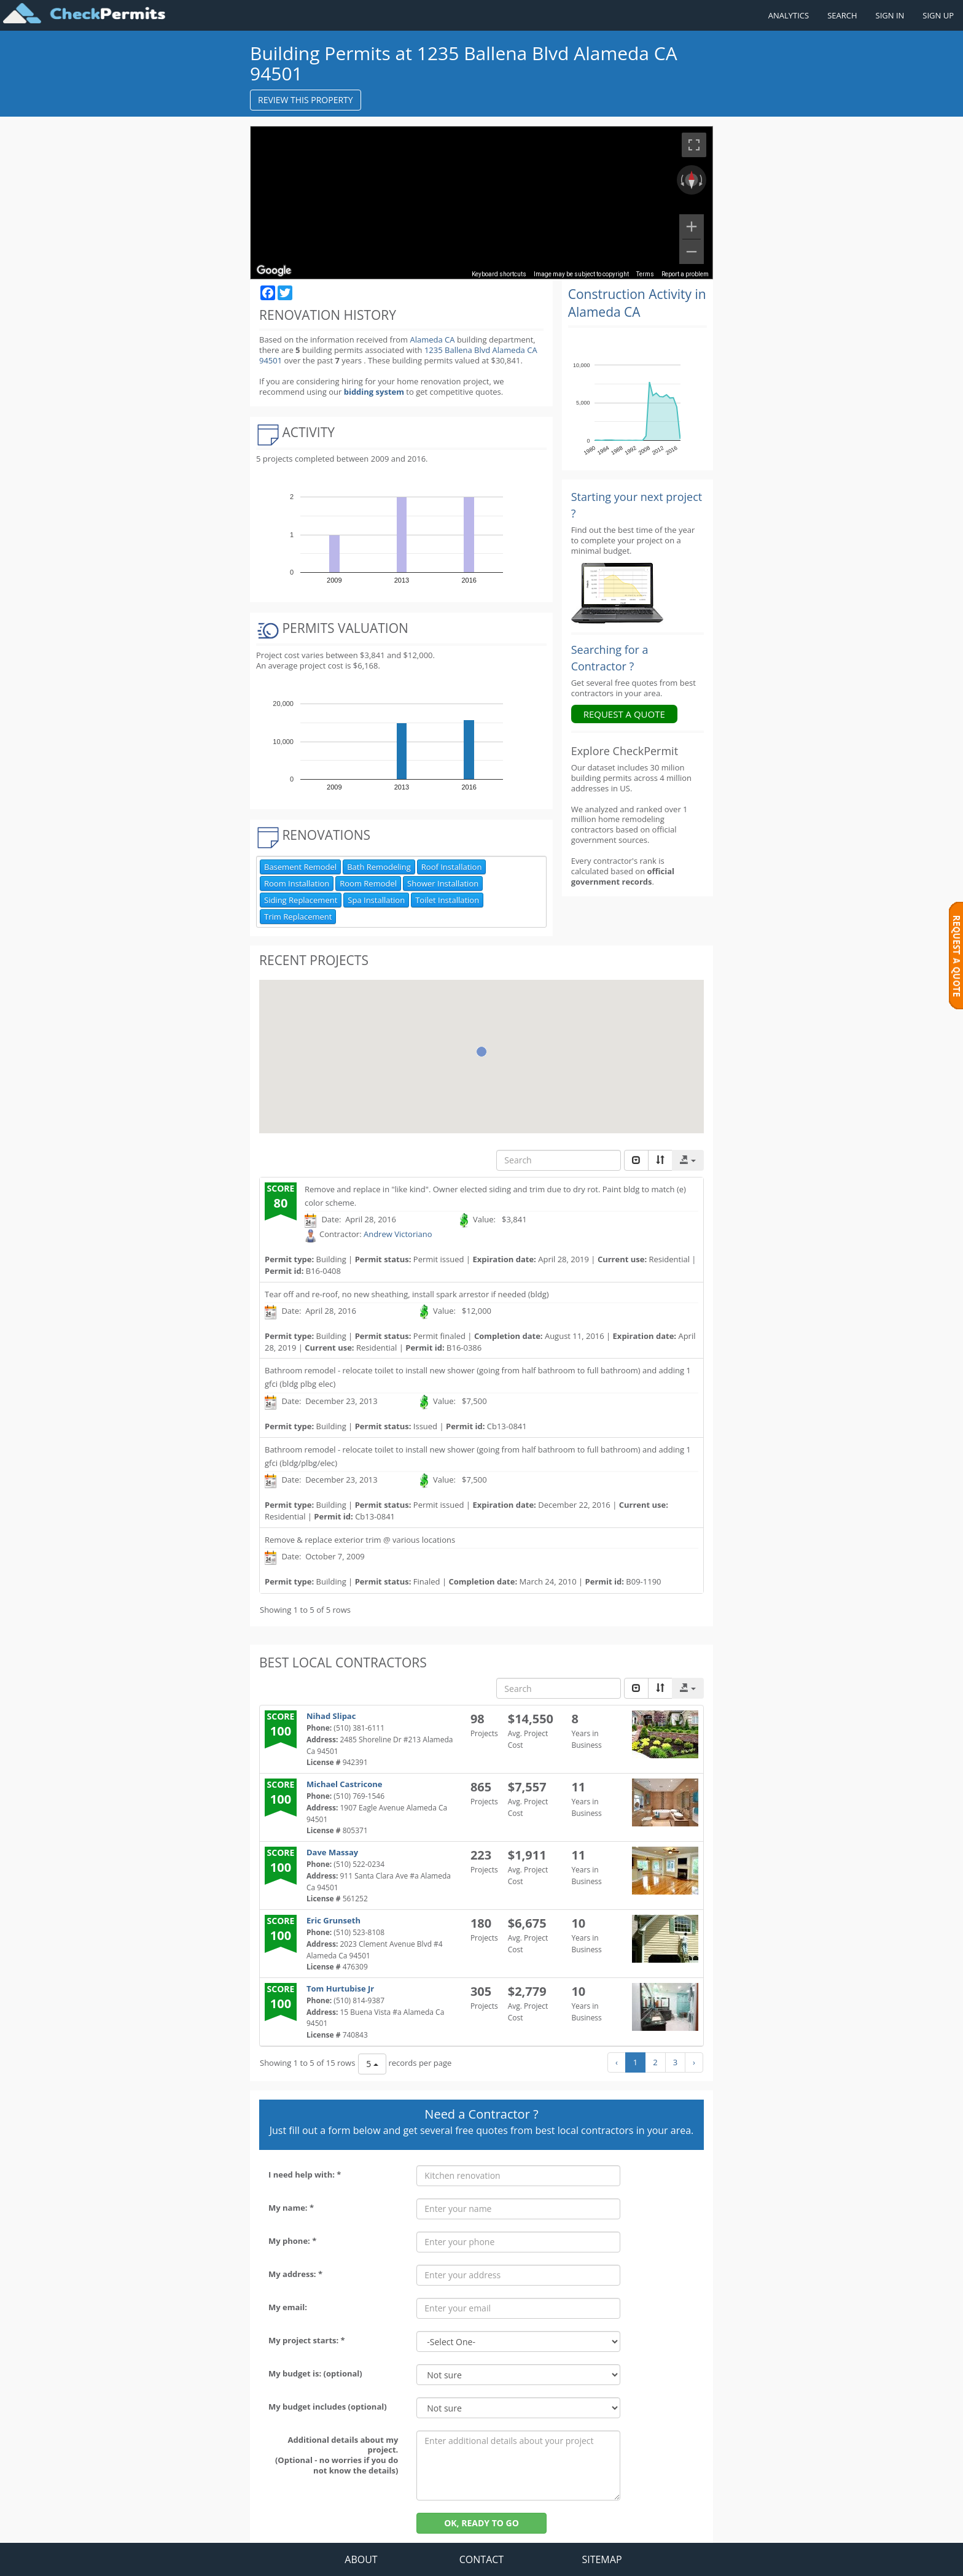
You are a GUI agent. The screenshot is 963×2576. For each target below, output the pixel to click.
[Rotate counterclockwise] (681, 180)
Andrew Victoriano (398, 1234)
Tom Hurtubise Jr (340, 1988)
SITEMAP (602, 2559)
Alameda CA (432, 339)
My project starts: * (306, 2340)
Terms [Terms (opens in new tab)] (645, 274)
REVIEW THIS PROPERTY (305, 100)
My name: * (291, 2207)
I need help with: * (304, 2174)
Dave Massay (332, 1852)
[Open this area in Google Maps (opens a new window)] (274, 271)
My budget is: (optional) (315, 2373)
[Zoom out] (691, 251)
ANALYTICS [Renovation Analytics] (788, 15)
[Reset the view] (691, 180)
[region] (481, 202)
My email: (287, 2307)
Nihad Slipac (331, 1715)
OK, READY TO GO (481, 2523)
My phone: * (292, 2240)
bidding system (374, 391)
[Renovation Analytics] (617, 592)
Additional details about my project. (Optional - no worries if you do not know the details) (336, 2455)
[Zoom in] (691, 226)
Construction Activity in (637, 302)
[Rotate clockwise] (702, 180)
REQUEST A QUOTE (624, 714)
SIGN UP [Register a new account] (938, 15)
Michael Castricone (344, 1784)
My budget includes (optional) (327, 2406)
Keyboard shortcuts (499, 274)
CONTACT (481, 2559)
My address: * (295, 2273)
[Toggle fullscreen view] (694, 145)
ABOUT (361, 2559)
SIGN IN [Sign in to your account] (890, 15)
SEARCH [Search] (842, 15)
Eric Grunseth (333, 1920)
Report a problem (685, 274)
